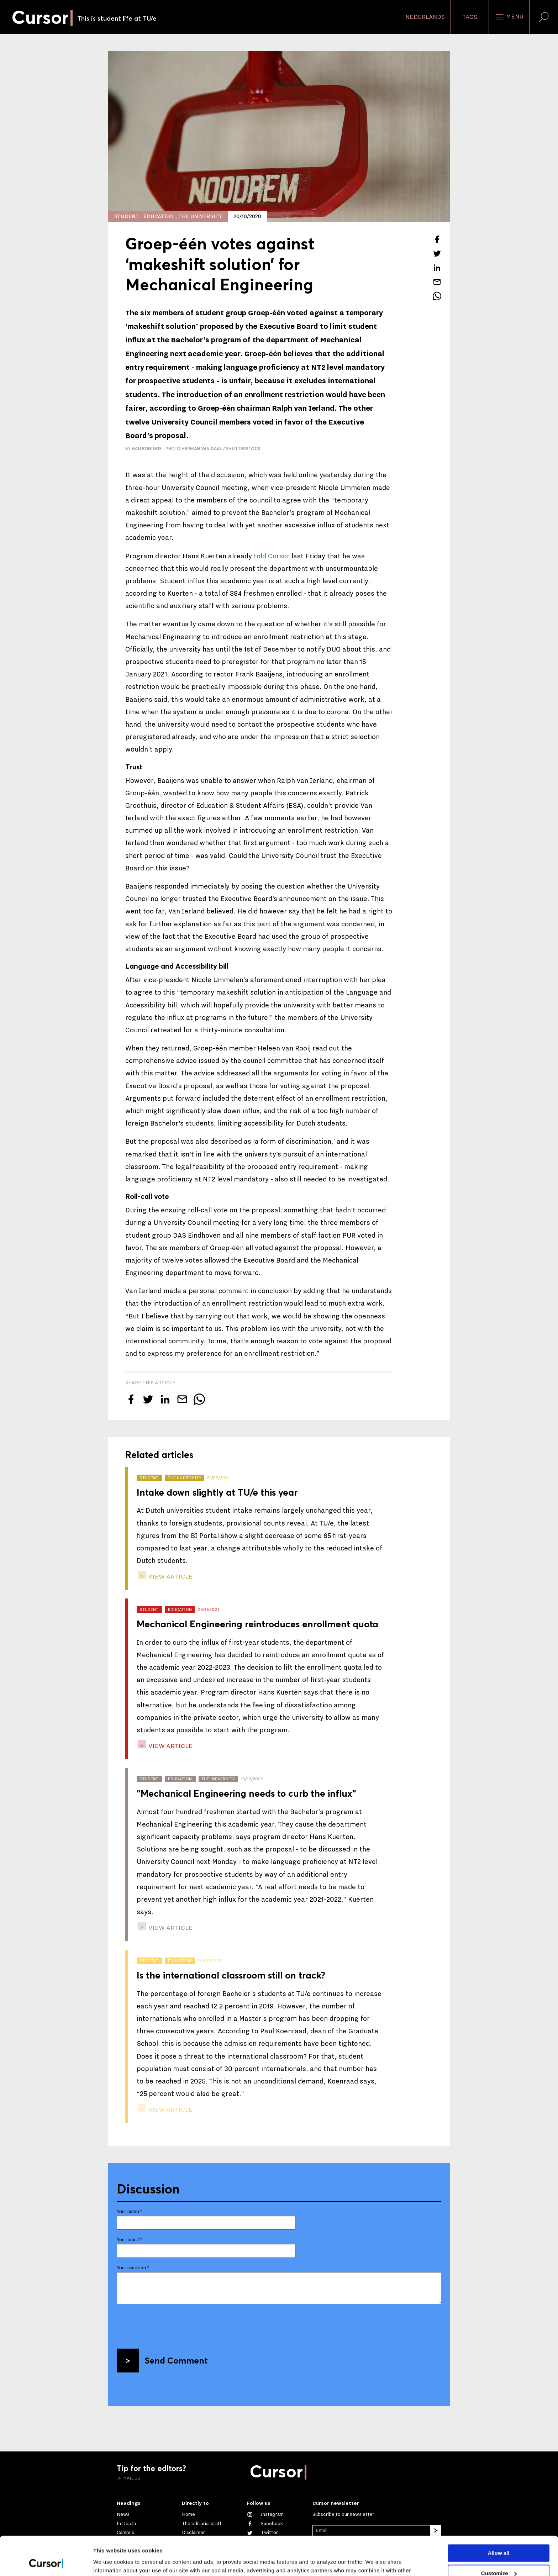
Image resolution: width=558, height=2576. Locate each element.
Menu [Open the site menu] (509, 17)
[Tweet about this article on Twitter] (437, 253)
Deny (498, 2557)
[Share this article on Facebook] (437, 239)
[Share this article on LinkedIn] (437, 267)
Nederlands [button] (425, 17)
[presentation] (171, 2324)
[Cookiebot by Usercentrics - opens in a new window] (46, 2562)
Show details (109, 2562)
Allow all (499, 2517)
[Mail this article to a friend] (437, 282)
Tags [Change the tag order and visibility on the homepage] (469, 17)
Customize (499, 2537)
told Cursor (272, 556)
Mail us (131, 2478)
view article (170, 1576)
